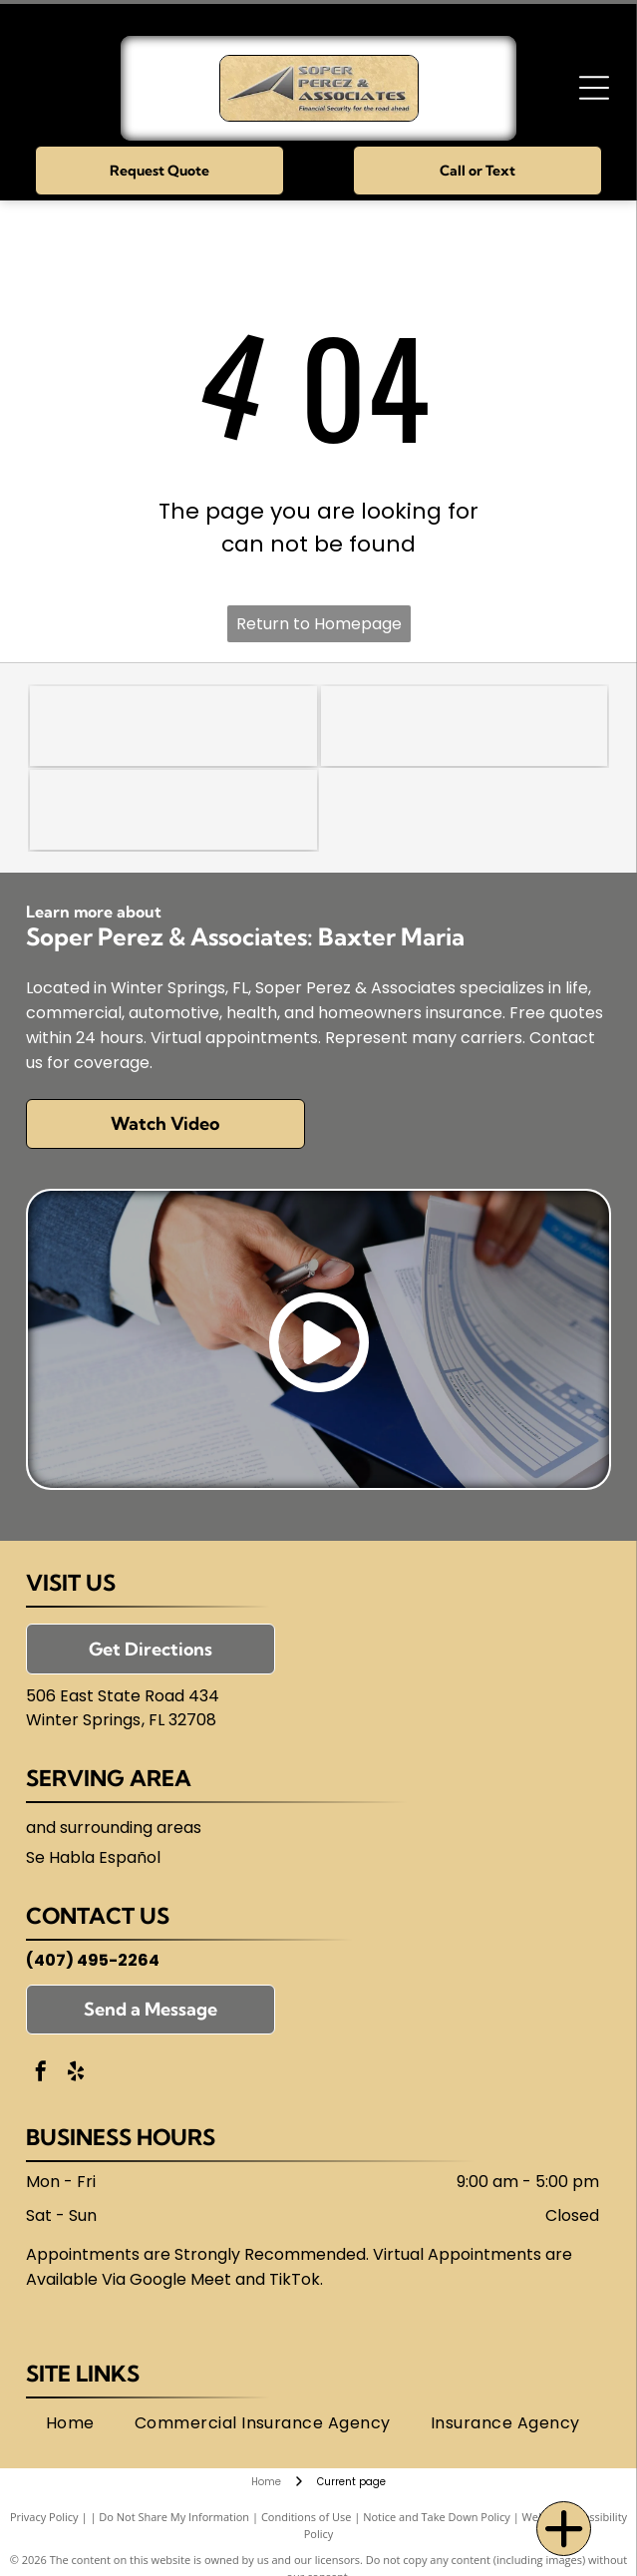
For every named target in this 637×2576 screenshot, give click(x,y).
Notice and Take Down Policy (436, 2516)
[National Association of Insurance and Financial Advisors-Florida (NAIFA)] (464, 726)
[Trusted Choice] (173, 726)
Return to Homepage (319, 623)
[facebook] (41, 2073)
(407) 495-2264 (92, 1960)
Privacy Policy (44, 2516)
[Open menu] (594, 88)
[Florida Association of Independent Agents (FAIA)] (173, 810)
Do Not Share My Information (174, 2516)
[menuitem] (70, 2423)
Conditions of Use (306, 2516)
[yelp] (76, 2073)
